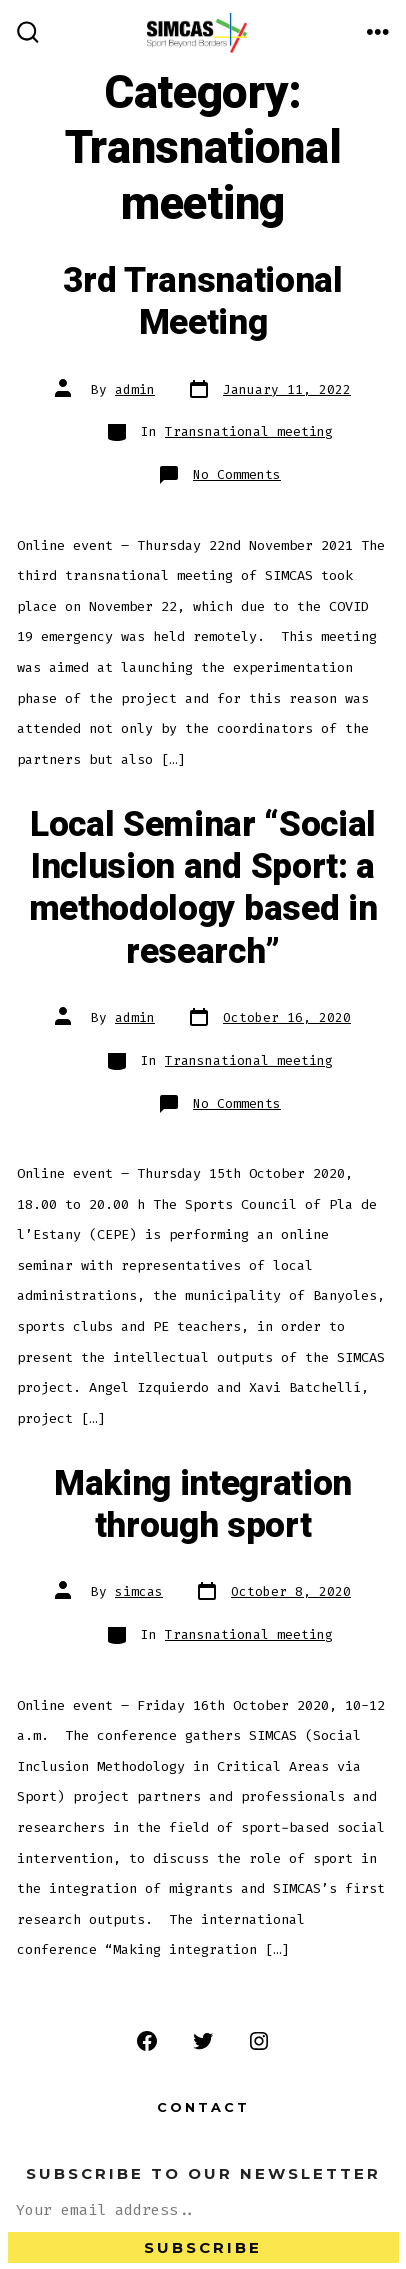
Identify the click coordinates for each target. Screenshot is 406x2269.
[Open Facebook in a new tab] (147, 2041)
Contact (203, 2107)
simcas (139, 1591)
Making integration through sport (203, 1505)
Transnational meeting (249, 431)
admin (135, 389)
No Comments (237, 474)
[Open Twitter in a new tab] (203, 2041)
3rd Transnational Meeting (203, 302)
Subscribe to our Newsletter (203, 2173)
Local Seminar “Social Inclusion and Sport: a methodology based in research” (203, 888)
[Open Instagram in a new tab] (259, 2041)
